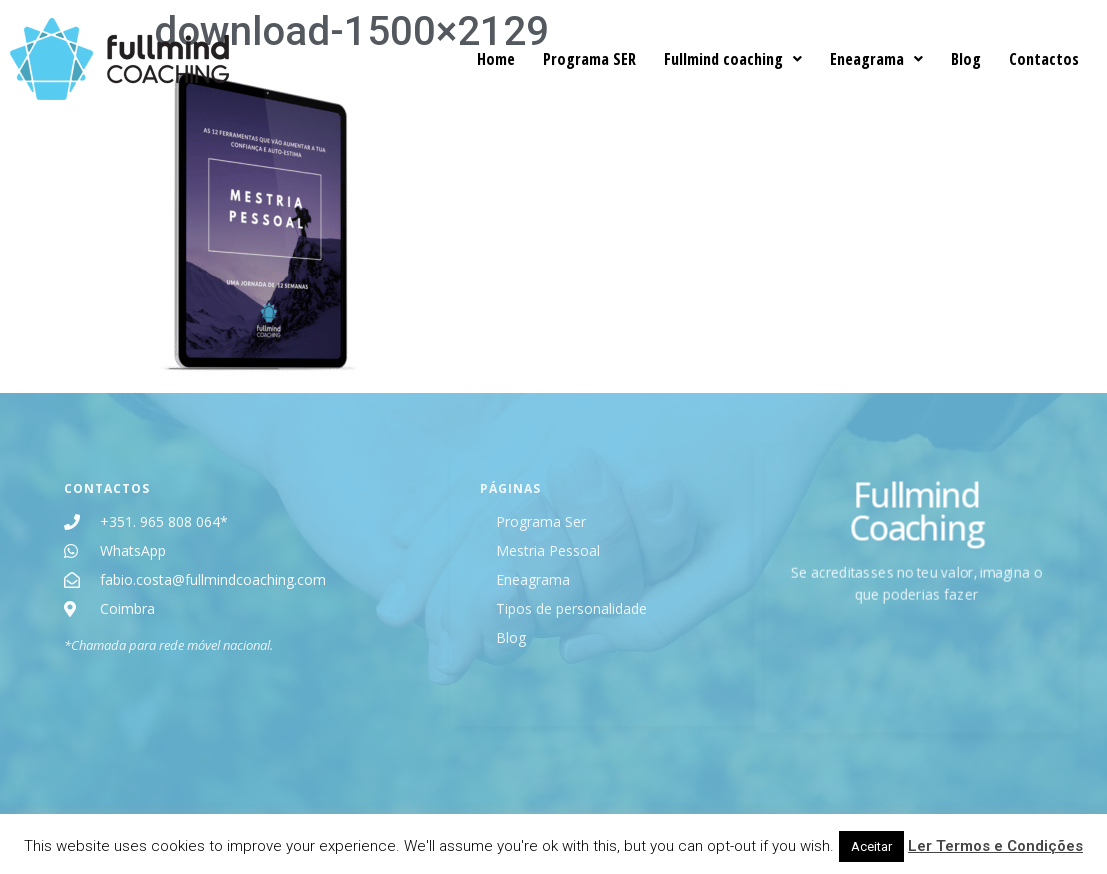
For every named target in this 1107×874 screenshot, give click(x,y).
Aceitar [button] (871, 846)
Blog (966, 59)
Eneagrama (876, 59)
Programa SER (589, 59)
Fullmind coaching (733, 59)
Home (496, 59)
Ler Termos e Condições (995, 846)
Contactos (1044, 59)
